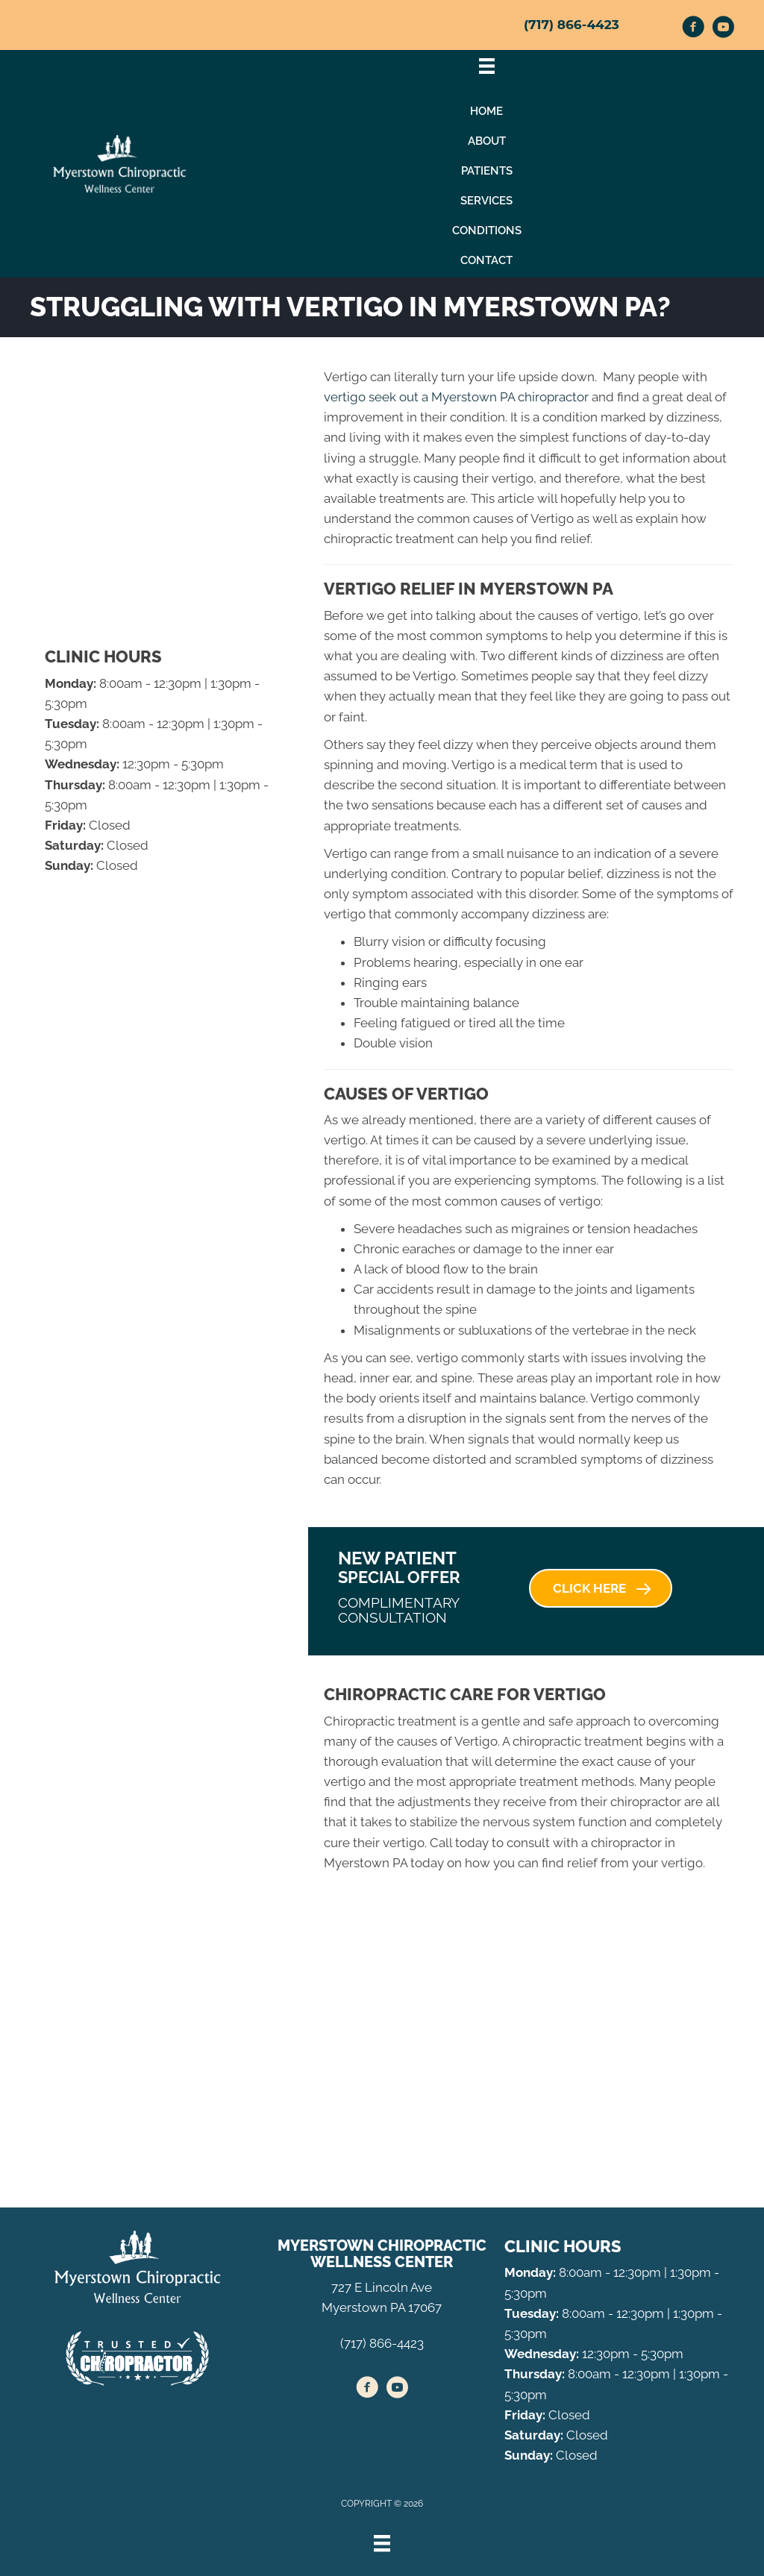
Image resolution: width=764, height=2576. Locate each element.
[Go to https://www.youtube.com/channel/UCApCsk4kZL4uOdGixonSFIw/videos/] (723, 29)
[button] (600, 1588)
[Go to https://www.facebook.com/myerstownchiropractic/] (693, 29)
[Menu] (382, 2543)
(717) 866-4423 (571, 24)
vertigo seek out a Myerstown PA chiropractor (456, 396)
